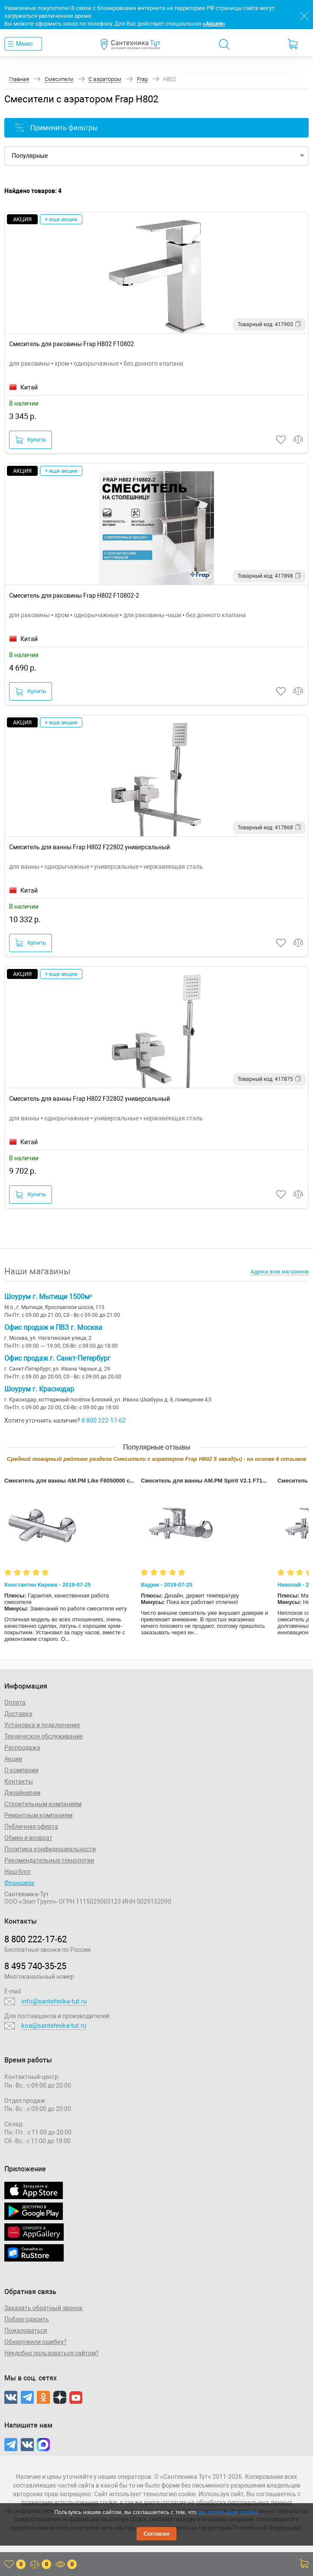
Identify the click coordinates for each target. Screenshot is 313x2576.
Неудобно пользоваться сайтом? (51, 2353)
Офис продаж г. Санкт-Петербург (57, 1358)
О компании (21, 1770)
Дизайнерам (22, 1792)
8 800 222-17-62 (104, 1420)
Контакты (18, 1781)
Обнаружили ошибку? (35, 2341)
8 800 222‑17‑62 (35, 1939)
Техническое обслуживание (43, 1736)
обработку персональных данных (244, 2502)
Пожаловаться (25, 2330)
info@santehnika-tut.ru (54, 2001)
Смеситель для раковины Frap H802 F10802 (71, 343)
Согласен (156, 2533)
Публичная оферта (31, 1826)
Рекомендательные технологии (49, 1860)
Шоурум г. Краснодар (39, 1389)
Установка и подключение (42, 1725)
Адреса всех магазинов (280, 1272)
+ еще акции (61, 219)
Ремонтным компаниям (38, 1815)
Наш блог (17, 1871)
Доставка (18, 1713)
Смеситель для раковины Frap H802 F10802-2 (74, 595)
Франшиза (19, 1882)
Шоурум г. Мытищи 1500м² (48, 1297)
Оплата (15, 1702)
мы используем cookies (228, 2512)
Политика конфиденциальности (50, 1849)
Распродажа (22, 1747)
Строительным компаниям (43, 1803)
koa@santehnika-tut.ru (53, 2025)
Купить (30, 440)
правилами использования (59, 2502)
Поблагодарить (26, 2319)
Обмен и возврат (28, 1837)
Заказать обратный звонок (43, 2307)
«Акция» (213, 23)
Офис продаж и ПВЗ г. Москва (53, 1327)
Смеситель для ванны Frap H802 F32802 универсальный (89, 1098)
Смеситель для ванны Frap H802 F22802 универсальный (89, 847)
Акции (13, 1758)
